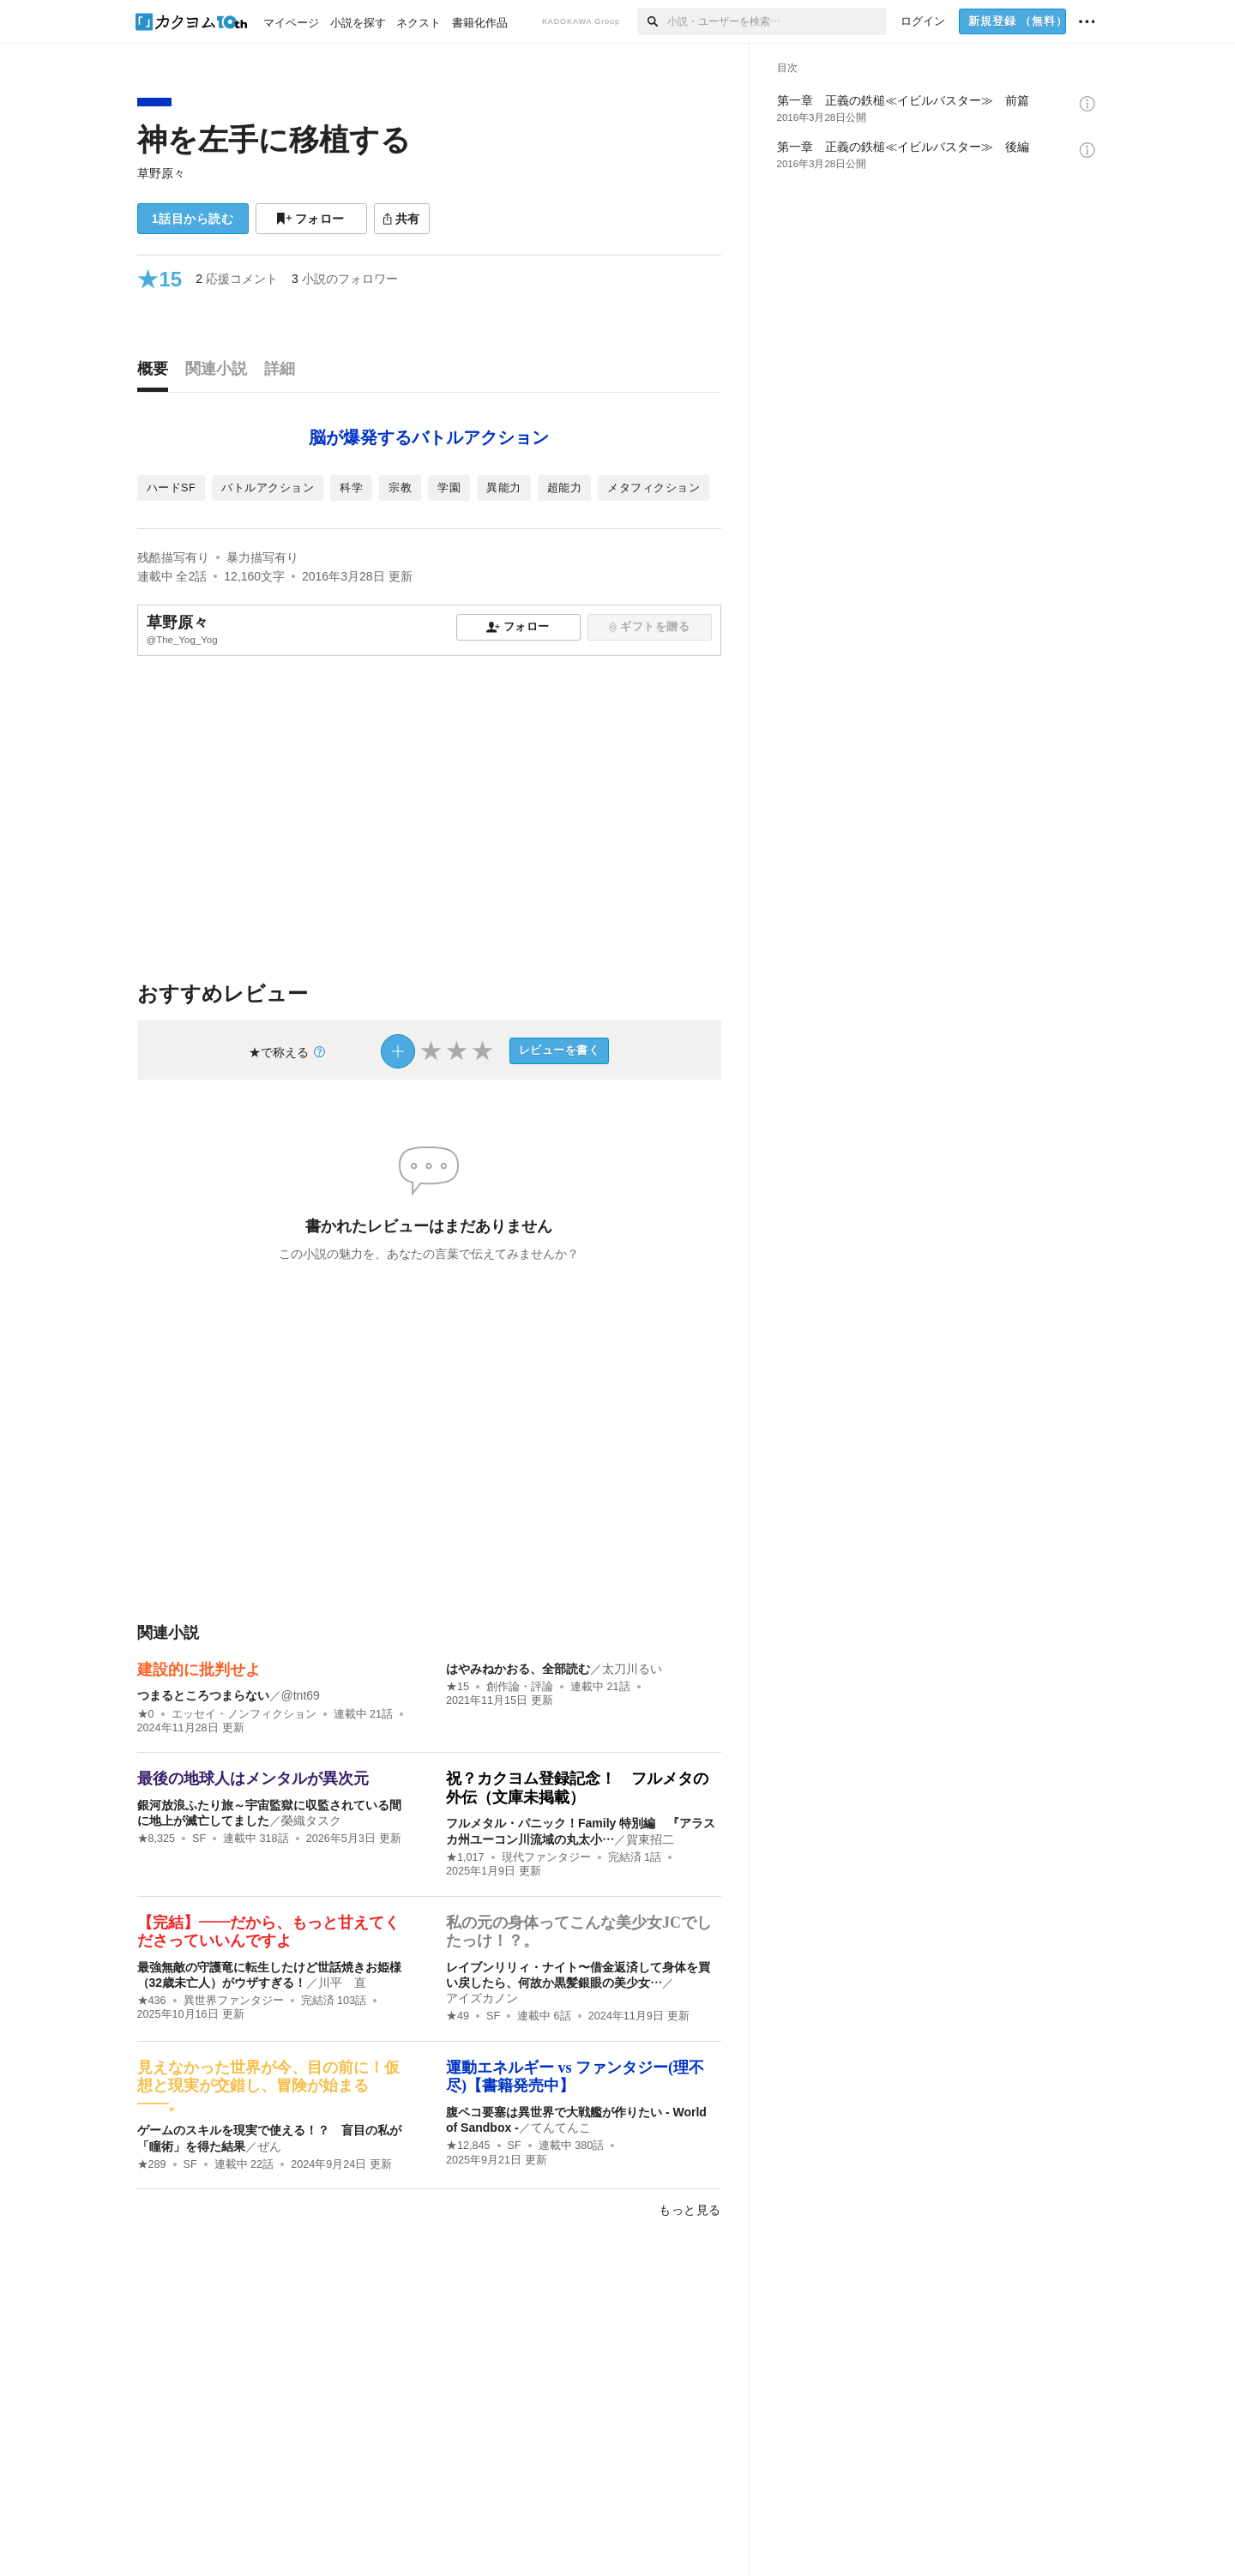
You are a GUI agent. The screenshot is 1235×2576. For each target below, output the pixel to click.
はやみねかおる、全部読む (518, 1669)
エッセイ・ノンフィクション (244, 1714)
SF (199, 1839)
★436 (151, 2001)
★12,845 (468, 2146)
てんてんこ (561, 2127)
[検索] (652, 21)
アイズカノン (482, 1998)
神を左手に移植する (274, 139)
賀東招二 (650, 1839)
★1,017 (465, 1857)
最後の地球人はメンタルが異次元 (253, 1778)
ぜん (269, 2146)
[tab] (157, 373)
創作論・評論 (519, 1687)
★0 (145, 1714)
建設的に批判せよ (199, 1669)
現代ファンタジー (546, 1857)
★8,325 (156, 1839)
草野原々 (161, 173)
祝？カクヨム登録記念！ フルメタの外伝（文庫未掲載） (577, 1788)
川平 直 (342, 1982)
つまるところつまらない (203, 1695)
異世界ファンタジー (234, 2001)
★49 (457, 2016)
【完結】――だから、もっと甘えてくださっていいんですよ (268, 1932)
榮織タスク (311, 1820)
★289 (151, 2164)
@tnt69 (300, 1695)
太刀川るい (632, 1669)
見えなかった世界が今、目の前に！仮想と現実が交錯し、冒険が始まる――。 (268, 2086)
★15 (457, 1687)
